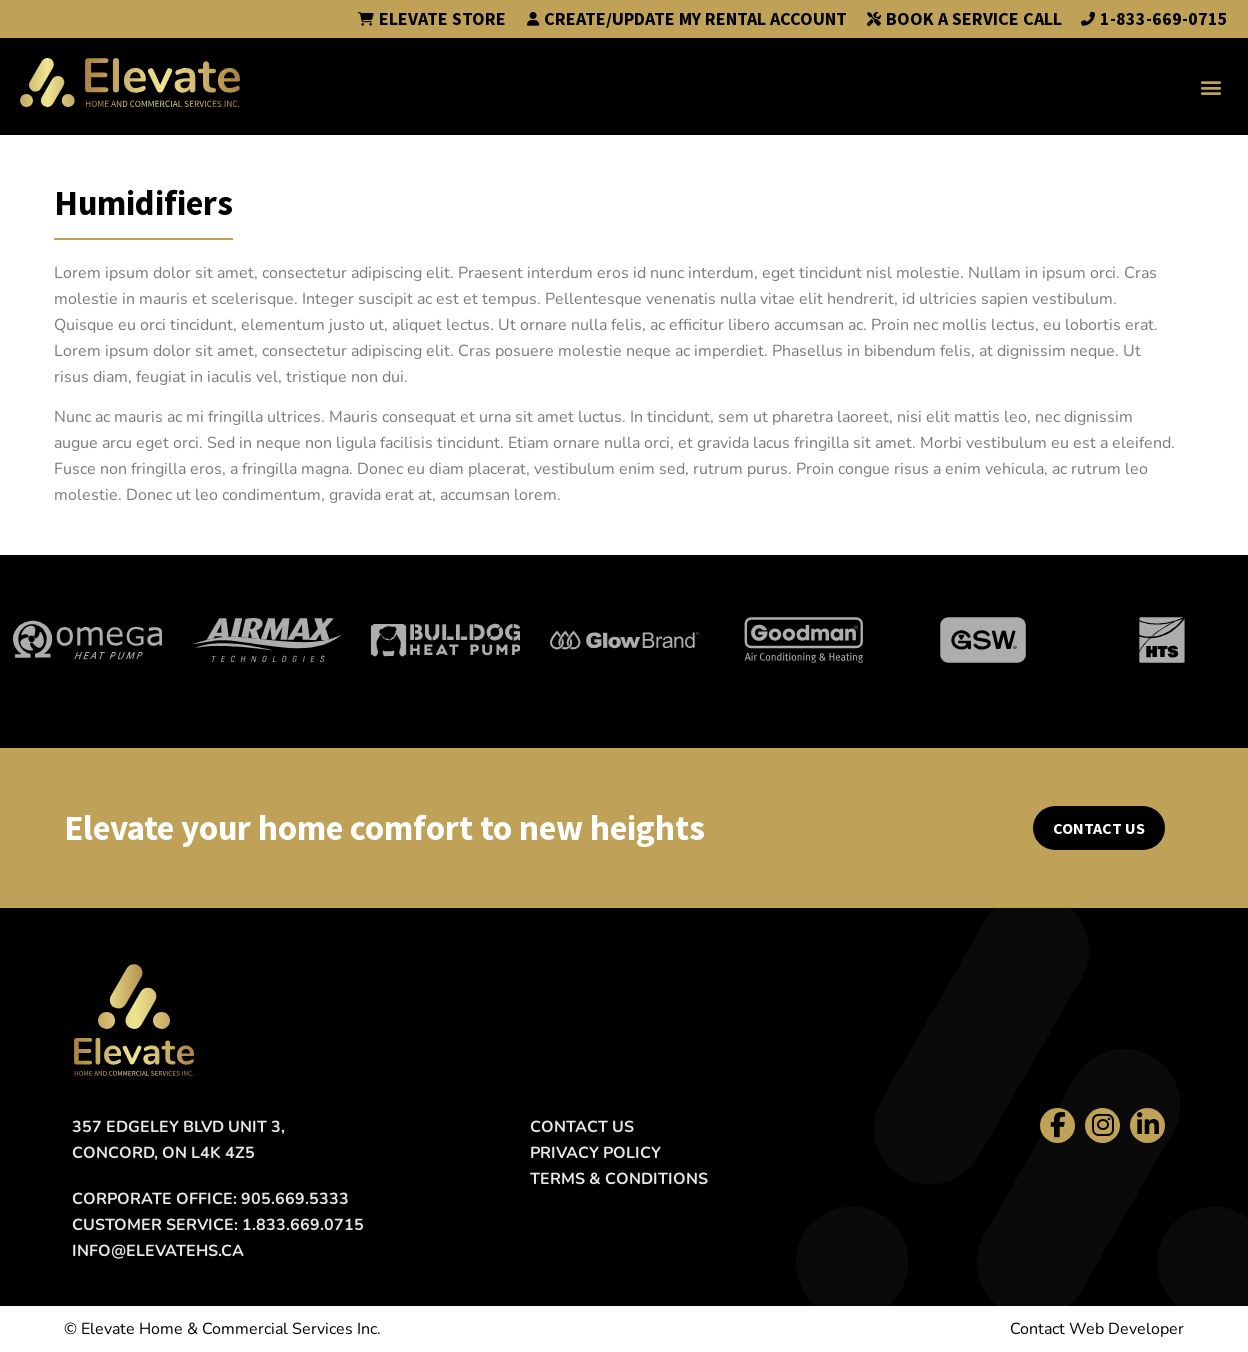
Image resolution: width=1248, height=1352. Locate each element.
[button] (1211, 86)
